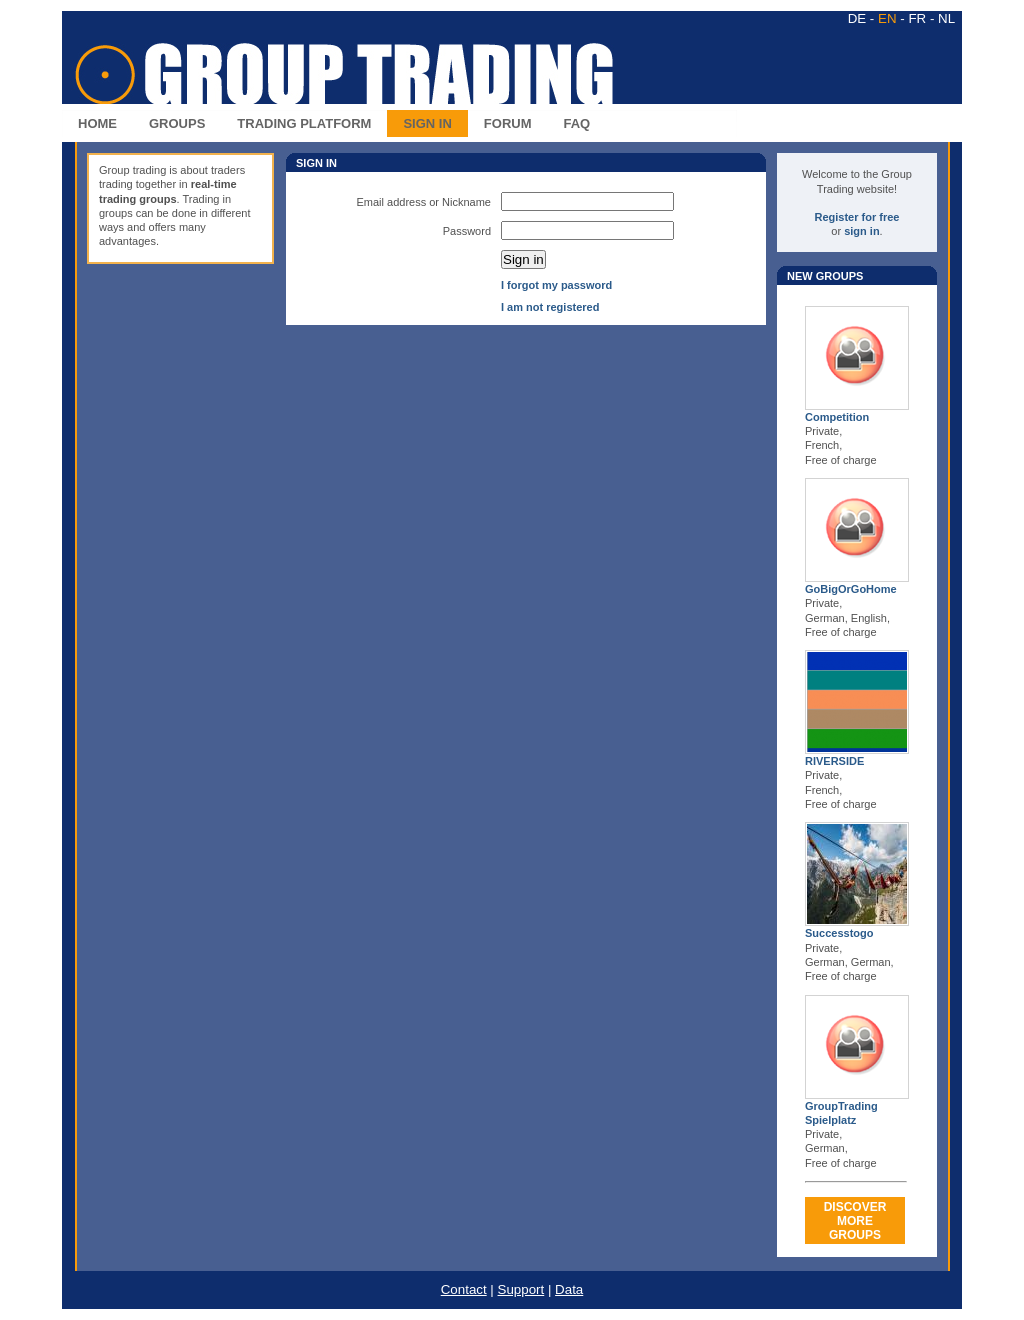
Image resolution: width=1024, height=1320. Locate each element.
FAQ (577, 123)
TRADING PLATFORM (304, 123)
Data (569, 1289)
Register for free (857, 217)
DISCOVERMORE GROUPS (855, 1221)
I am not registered (550, 307)
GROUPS (177, 123)
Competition (837, 417)
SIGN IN (427, 123)
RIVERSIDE (834, 761)
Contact (464, 1289)
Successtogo (839, 933)
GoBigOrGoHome (851, 589)
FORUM (508, 123)
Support (521, 1289)
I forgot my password (556, 285)
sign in (861, 231)
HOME (97, 123)
